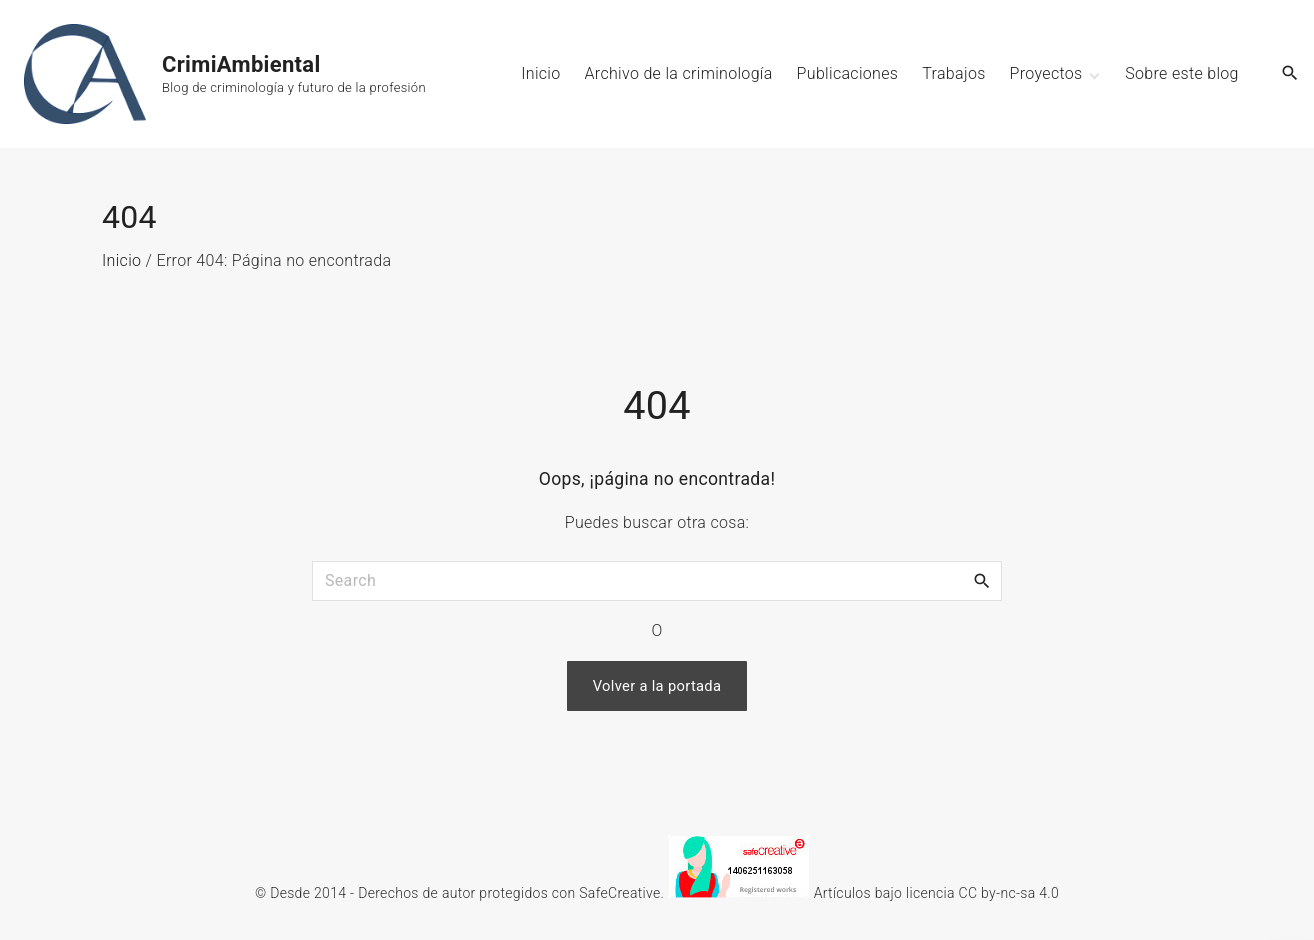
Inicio (121, 260)
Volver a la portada (657, 686)
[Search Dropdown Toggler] (1290, 74)
